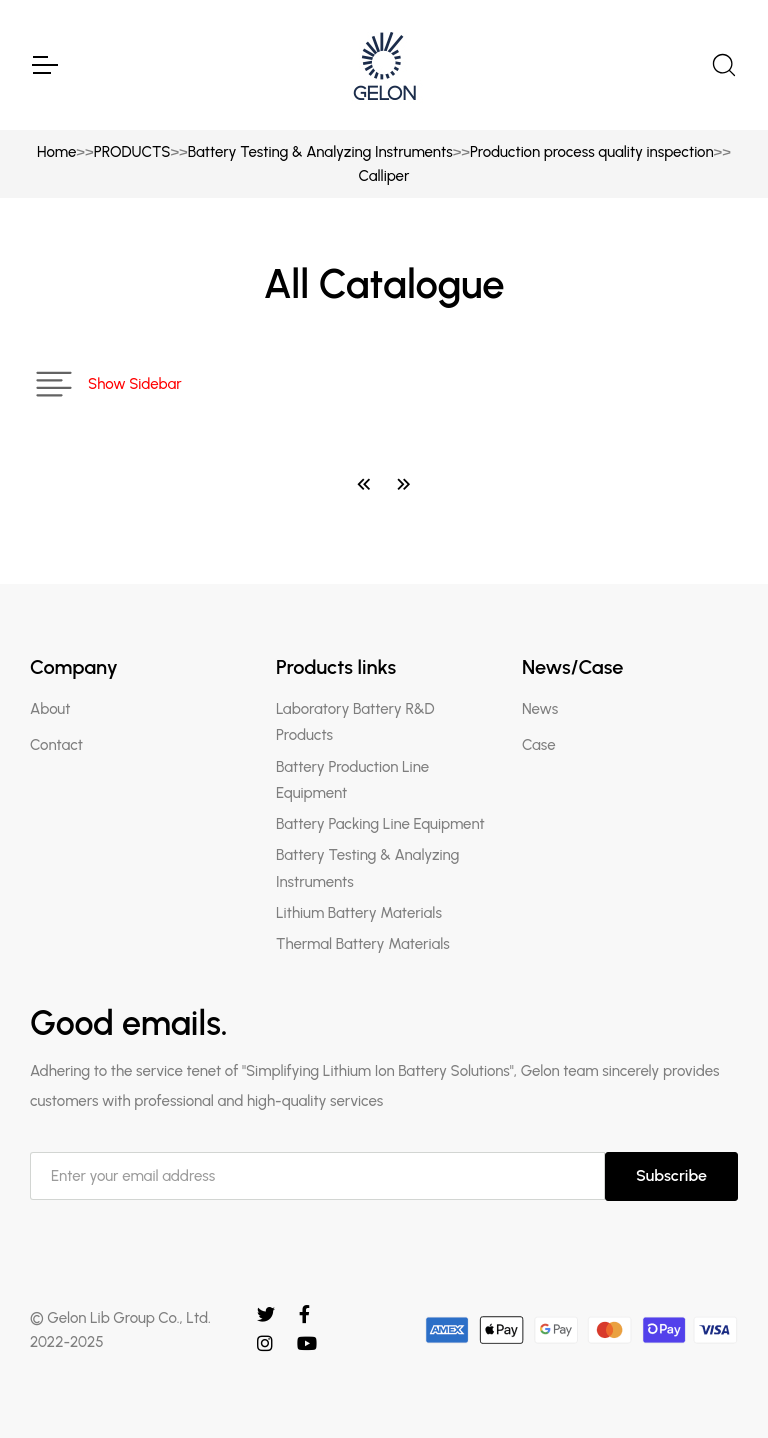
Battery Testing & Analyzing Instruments (320, 152)
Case (539, 745)
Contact (56, 745)
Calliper (384, 176)
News (540, 709)
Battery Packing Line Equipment (380, 824)
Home (56, 152)
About (50, 709)
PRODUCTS (132, 152)
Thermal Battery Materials (363, 944)
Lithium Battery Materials (359, 913)
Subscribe (671, 1175)
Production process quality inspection (592, 152)
